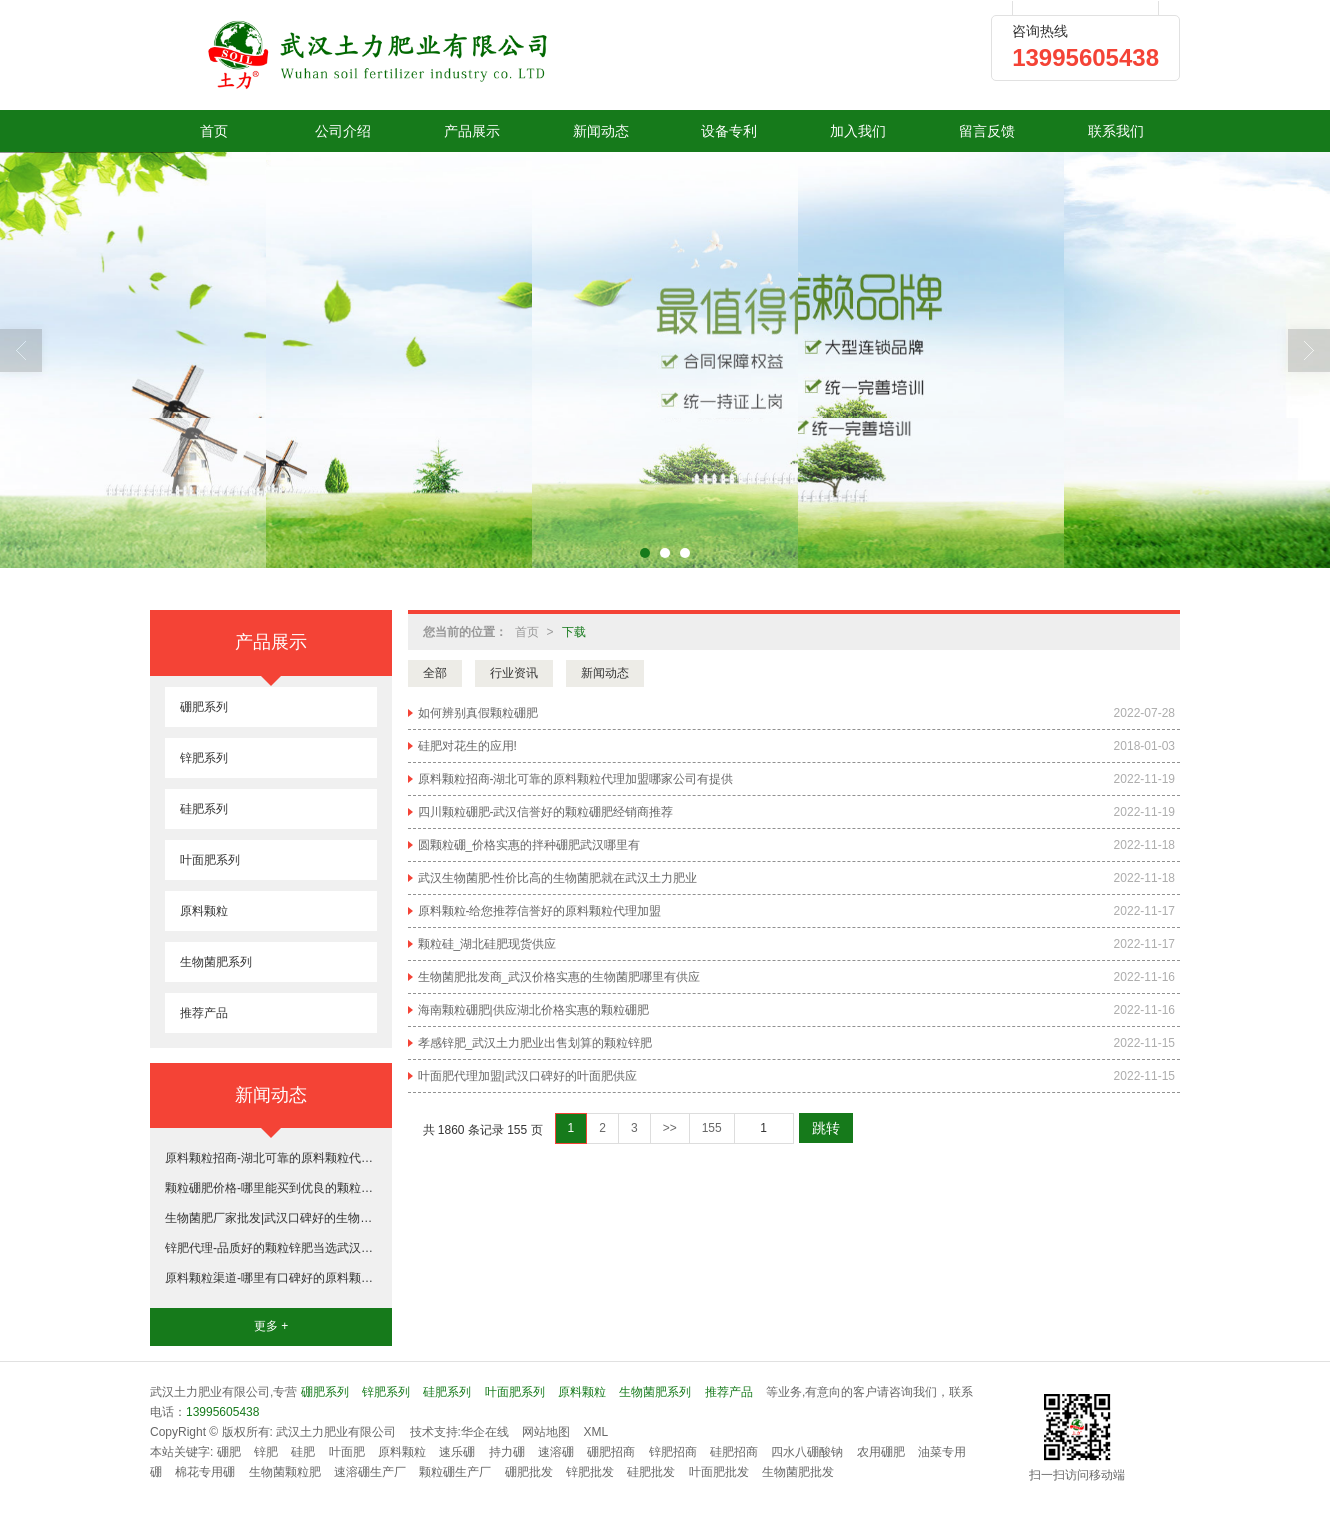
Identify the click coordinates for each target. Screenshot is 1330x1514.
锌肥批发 (590, 1472)
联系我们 (1116, 131)
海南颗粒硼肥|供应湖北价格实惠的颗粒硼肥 (533, 1010)
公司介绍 (343, 131)
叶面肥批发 (719, 1472)
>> (670, 1128)
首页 (214, 131)
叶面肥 (347, 1452)
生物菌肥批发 (798, 1472)
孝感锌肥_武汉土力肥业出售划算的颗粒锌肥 (535, 1043)
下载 (574, 632)
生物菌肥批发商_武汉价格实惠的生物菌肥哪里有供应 (559, 977)
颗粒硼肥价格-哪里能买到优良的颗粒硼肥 (271, 1188)
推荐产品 (204, 1013)
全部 (435, 673)
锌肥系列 (204, 758)
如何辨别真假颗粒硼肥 (478, 713)
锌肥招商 (673, 1452)
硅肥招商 (734, 1452)
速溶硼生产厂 (370, 1472)
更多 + (271, 1326)
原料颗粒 (204, 911)
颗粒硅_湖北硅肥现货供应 (487, 944)
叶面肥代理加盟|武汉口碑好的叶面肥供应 (527, 1076)
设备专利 (729, 131)
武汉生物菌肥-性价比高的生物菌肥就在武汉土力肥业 (558, 878)
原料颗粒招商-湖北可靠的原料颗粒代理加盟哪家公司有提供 (576, 779)
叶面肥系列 (210, 860)
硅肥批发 (651, 1472)
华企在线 (485, 1432)
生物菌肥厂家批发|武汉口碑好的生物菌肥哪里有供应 (271, 1218)
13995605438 (222, 1412)
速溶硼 (556, 1452)
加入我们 (858, 131)
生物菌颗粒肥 (285, 1472)
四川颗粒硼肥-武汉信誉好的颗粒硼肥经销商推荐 (546, 812)
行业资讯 (514, 673)
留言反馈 (987, 131)
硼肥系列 (204, 707)
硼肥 (229, 1452)
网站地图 (546, 1432)
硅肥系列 (204, 809)
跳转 (826, 1128)
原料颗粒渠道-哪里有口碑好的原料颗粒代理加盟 (271, 1278)
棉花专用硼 (205, 1472)
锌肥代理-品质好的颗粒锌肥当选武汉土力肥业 (271, 1248)
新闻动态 (601, 131)
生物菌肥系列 (216, 962)
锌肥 (266, 1452)
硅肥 (303, 1452)
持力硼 (507, 1452)
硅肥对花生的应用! (467, 746)
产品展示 (472, 131)
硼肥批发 (529, 1472)
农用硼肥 (881, 1452)
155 (712, 1128)
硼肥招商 (611, 1452)
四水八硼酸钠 (807, 1452)
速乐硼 (457, 1452)
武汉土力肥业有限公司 (336, 1432)
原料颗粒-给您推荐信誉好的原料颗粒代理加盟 (540, 911)
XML (596, 1432)
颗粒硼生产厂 (455, 1472)
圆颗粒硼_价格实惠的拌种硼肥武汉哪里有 (529, 845)
